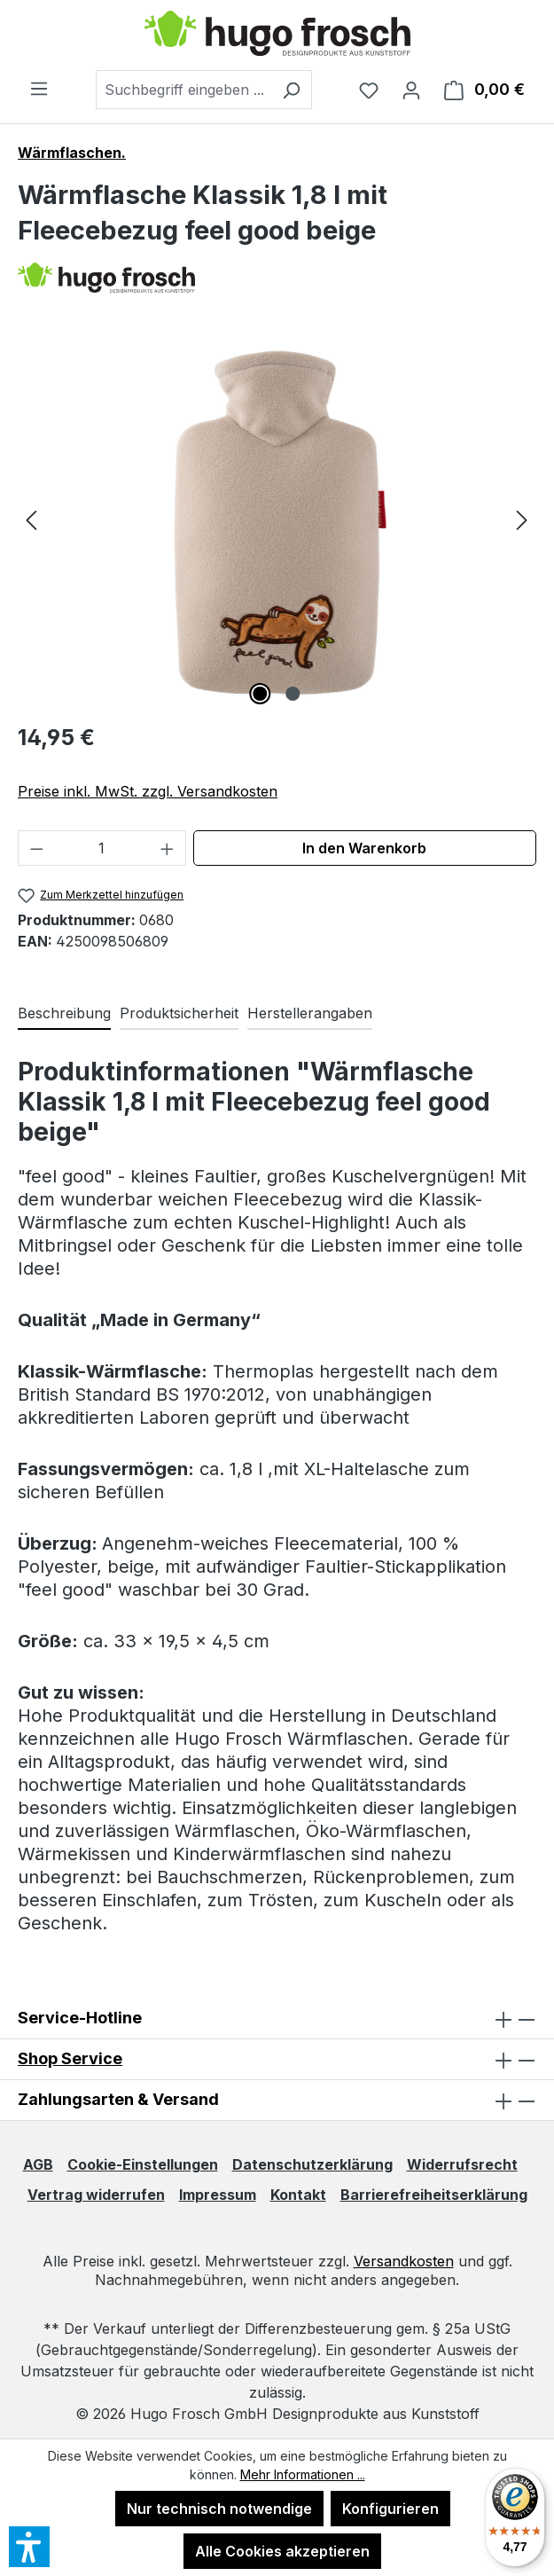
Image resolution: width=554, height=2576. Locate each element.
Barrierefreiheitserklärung (433, 2194)
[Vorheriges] (31, 519)
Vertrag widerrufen (96, 2194)
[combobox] (183, 89)
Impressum (217, 2194)
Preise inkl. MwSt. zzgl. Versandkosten (147, 791)
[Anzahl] (102, 848)
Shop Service (70, 2058)
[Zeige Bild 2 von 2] (293, 694)
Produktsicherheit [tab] (179, 1013)
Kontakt (298, 2194)
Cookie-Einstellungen (142, 2164)
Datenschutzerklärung (312, 2164)
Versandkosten (404, 2261)
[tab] (64, 1014)
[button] (277, 2059)
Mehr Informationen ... (302, 2474)
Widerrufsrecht (462, 2164)
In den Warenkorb (364, 848)
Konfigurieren (390, 2508)
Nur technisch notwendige (219, 2508)
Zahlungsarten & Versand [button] (277, 2100)
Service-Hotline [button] (277, 2018)
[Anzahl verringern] (36, 848)
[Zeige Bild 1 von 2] (261, 694)
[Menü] (39, 88)
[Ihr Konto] (411, 89)
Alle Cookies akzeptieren (282, 2551)
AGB (38, 2164)
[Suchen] (291, 89)
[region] (277, 519)
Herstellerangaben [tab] (309, 1013)
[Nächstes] (522, 519)
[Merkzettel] (368, 89)
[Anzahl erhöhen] (167, 848)
